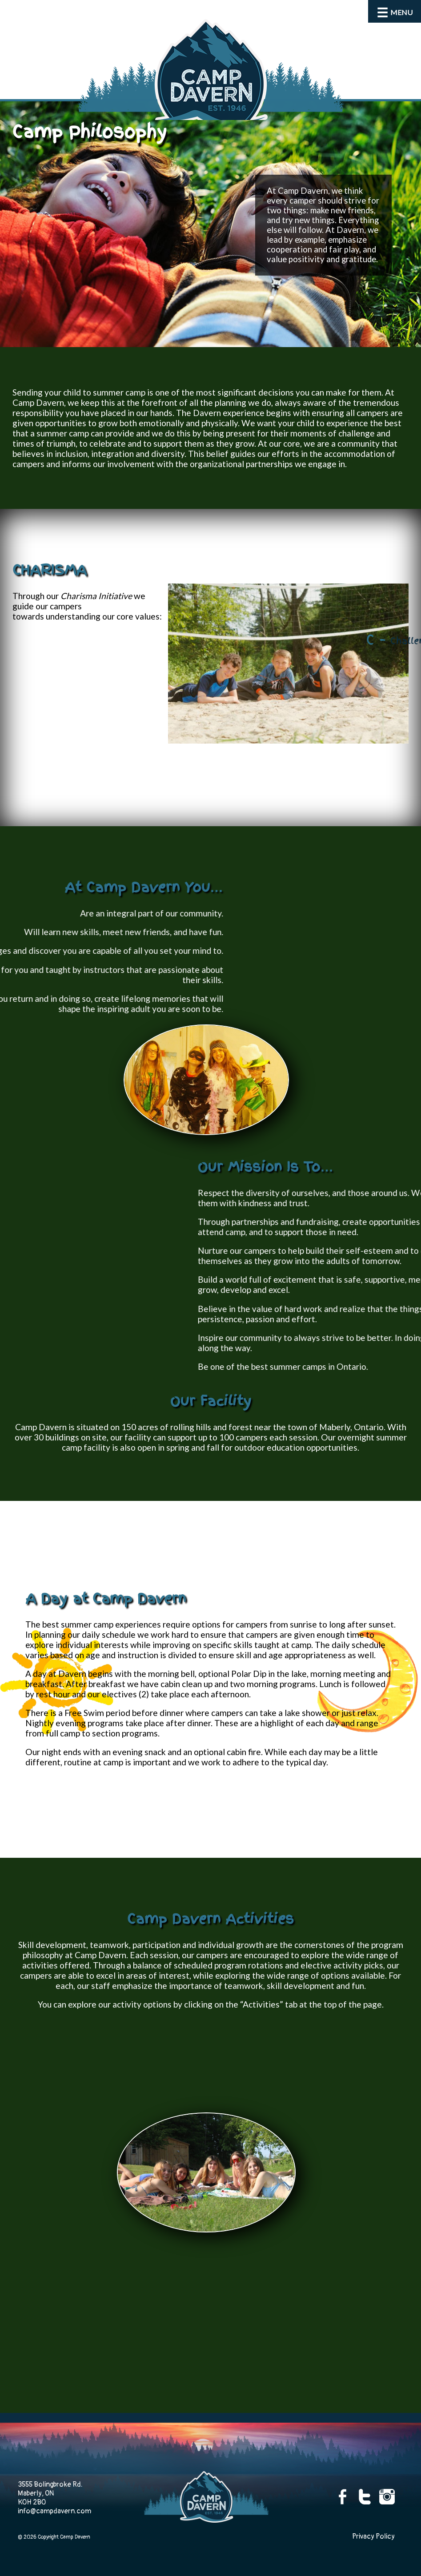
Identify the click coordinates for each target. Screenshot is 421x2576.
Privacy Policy (373, 2536)
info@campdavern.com (54, 2511)
